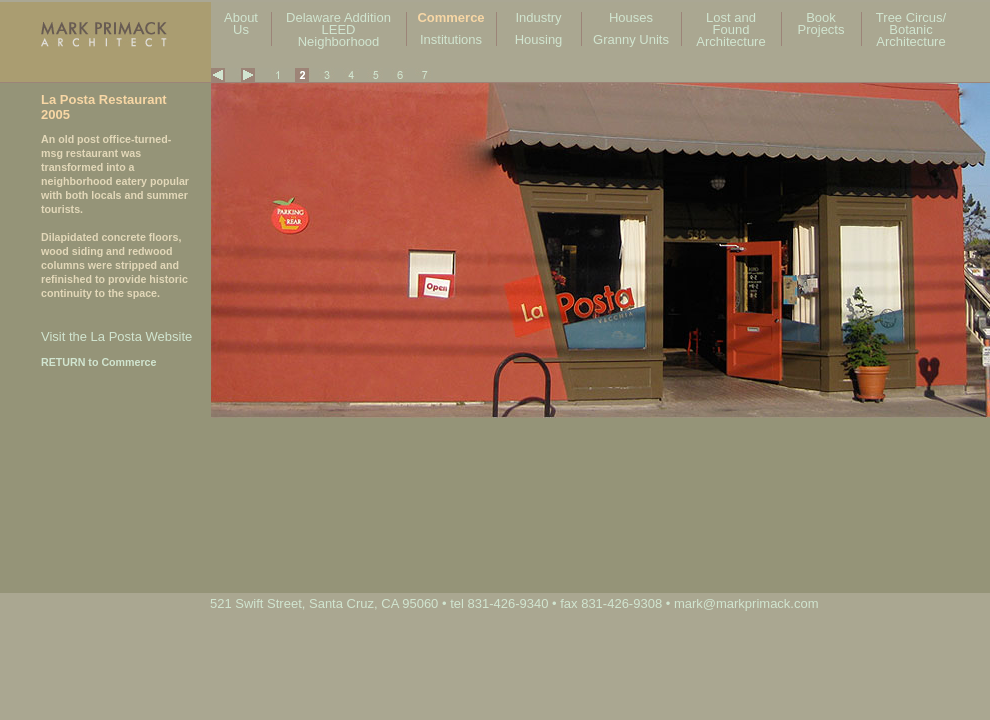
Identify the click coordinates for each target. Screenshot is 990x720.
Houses (631, 17)
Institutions (451, 39)
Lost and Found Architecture (730, 29)
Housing (539, 39)
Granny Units (631, 39)
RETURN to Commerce (98, 362)
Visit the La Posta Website (116, 336)
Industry (538, 17)
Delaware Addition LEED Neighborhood (338, 29)
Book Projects (821, 23)
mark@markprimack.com (746, 603)
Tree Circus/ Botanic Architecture (911, 29)
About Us (241, 23)
